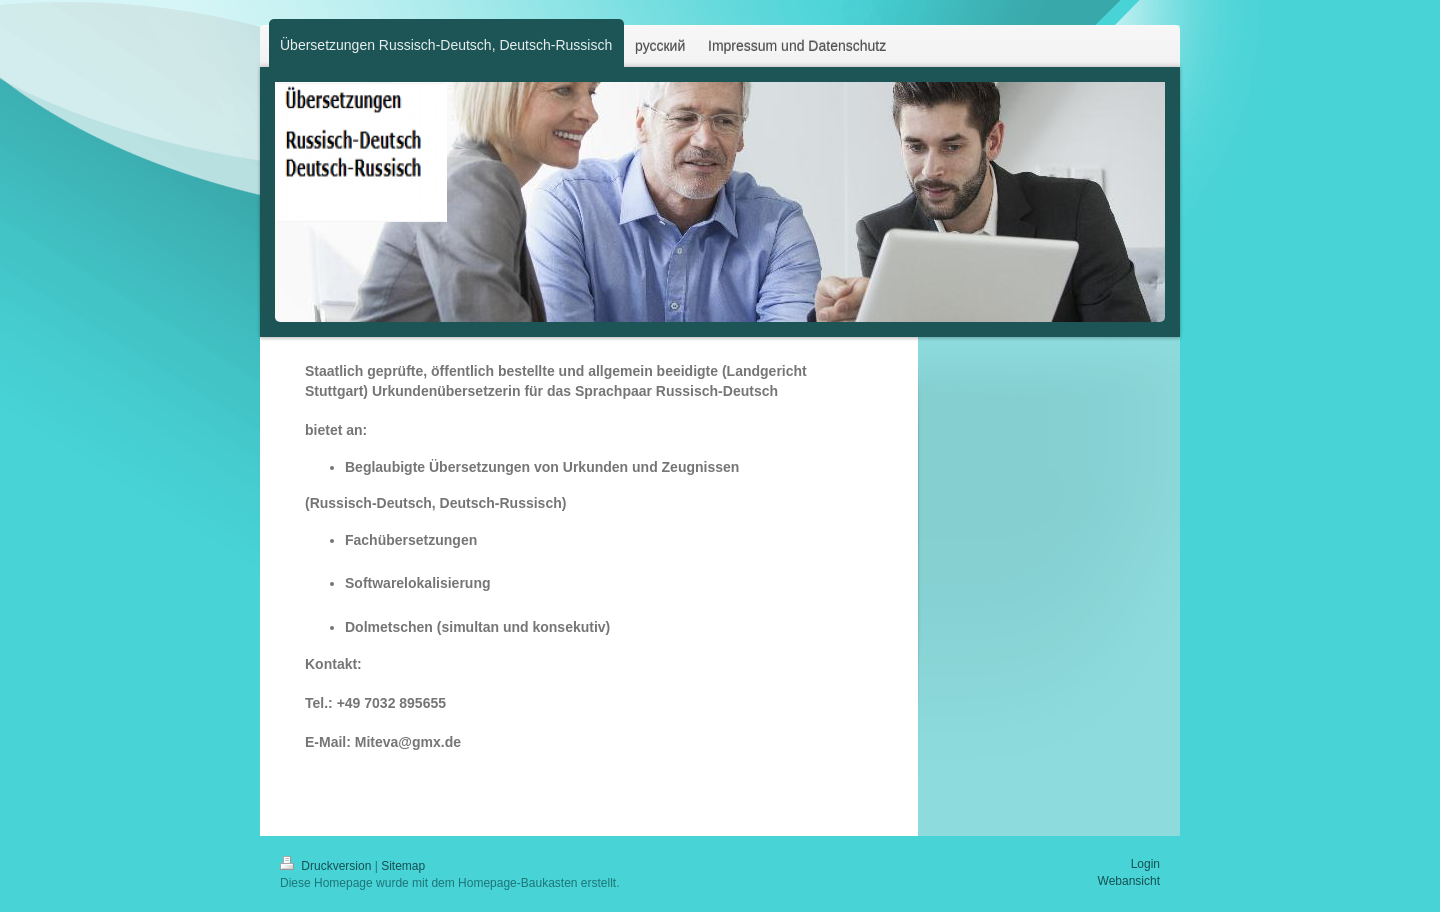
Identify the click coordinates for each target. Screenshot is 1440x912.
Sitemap (403, 866)
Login (1145, 864)
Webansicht (1129, 881)
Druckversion (327, 866)
